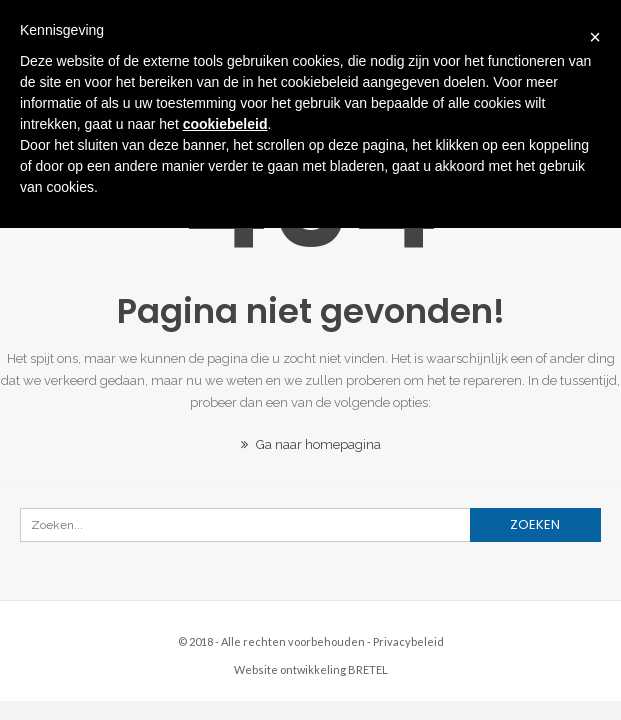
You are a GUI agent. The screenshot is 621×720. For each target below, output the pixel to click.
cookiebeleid (225, 124)
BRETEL (368, 669)
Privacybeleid (408, 641)
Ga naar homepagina (311, 444)
